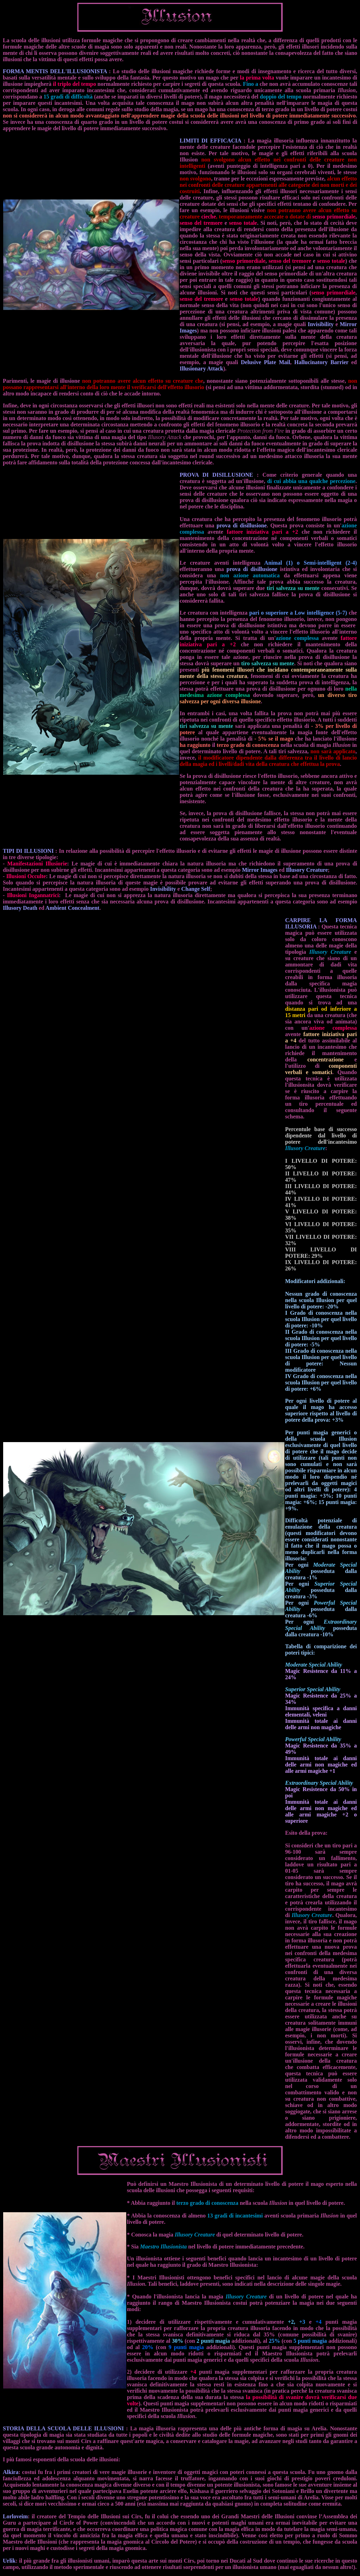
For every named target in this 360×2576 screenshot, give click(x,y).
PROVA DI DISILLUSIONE (216, 475)
